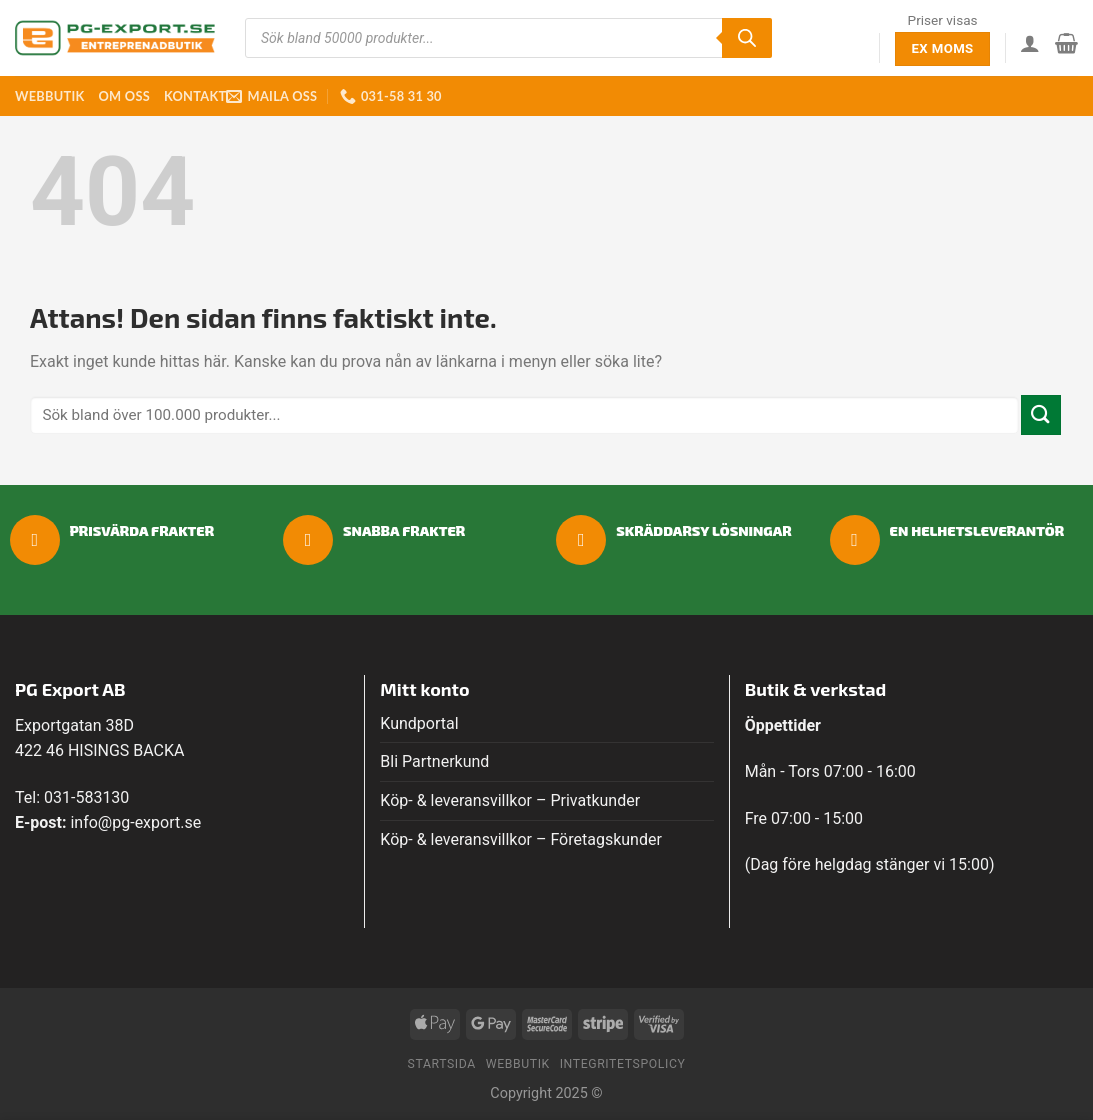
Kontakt (195, 96)
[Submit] (1041, 414)
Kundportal (419, 723)
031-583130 (86, 797)
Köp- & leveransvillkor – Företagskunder (521, 839)
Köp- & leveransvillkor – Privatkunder (510, 800)
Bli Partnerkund (434, 761)
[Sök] (747, 38)
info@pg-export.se (135, 822)
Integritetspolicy (623, 1064)
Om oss (123, 96)
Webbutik (49, 96)
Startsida (442, 1064)
